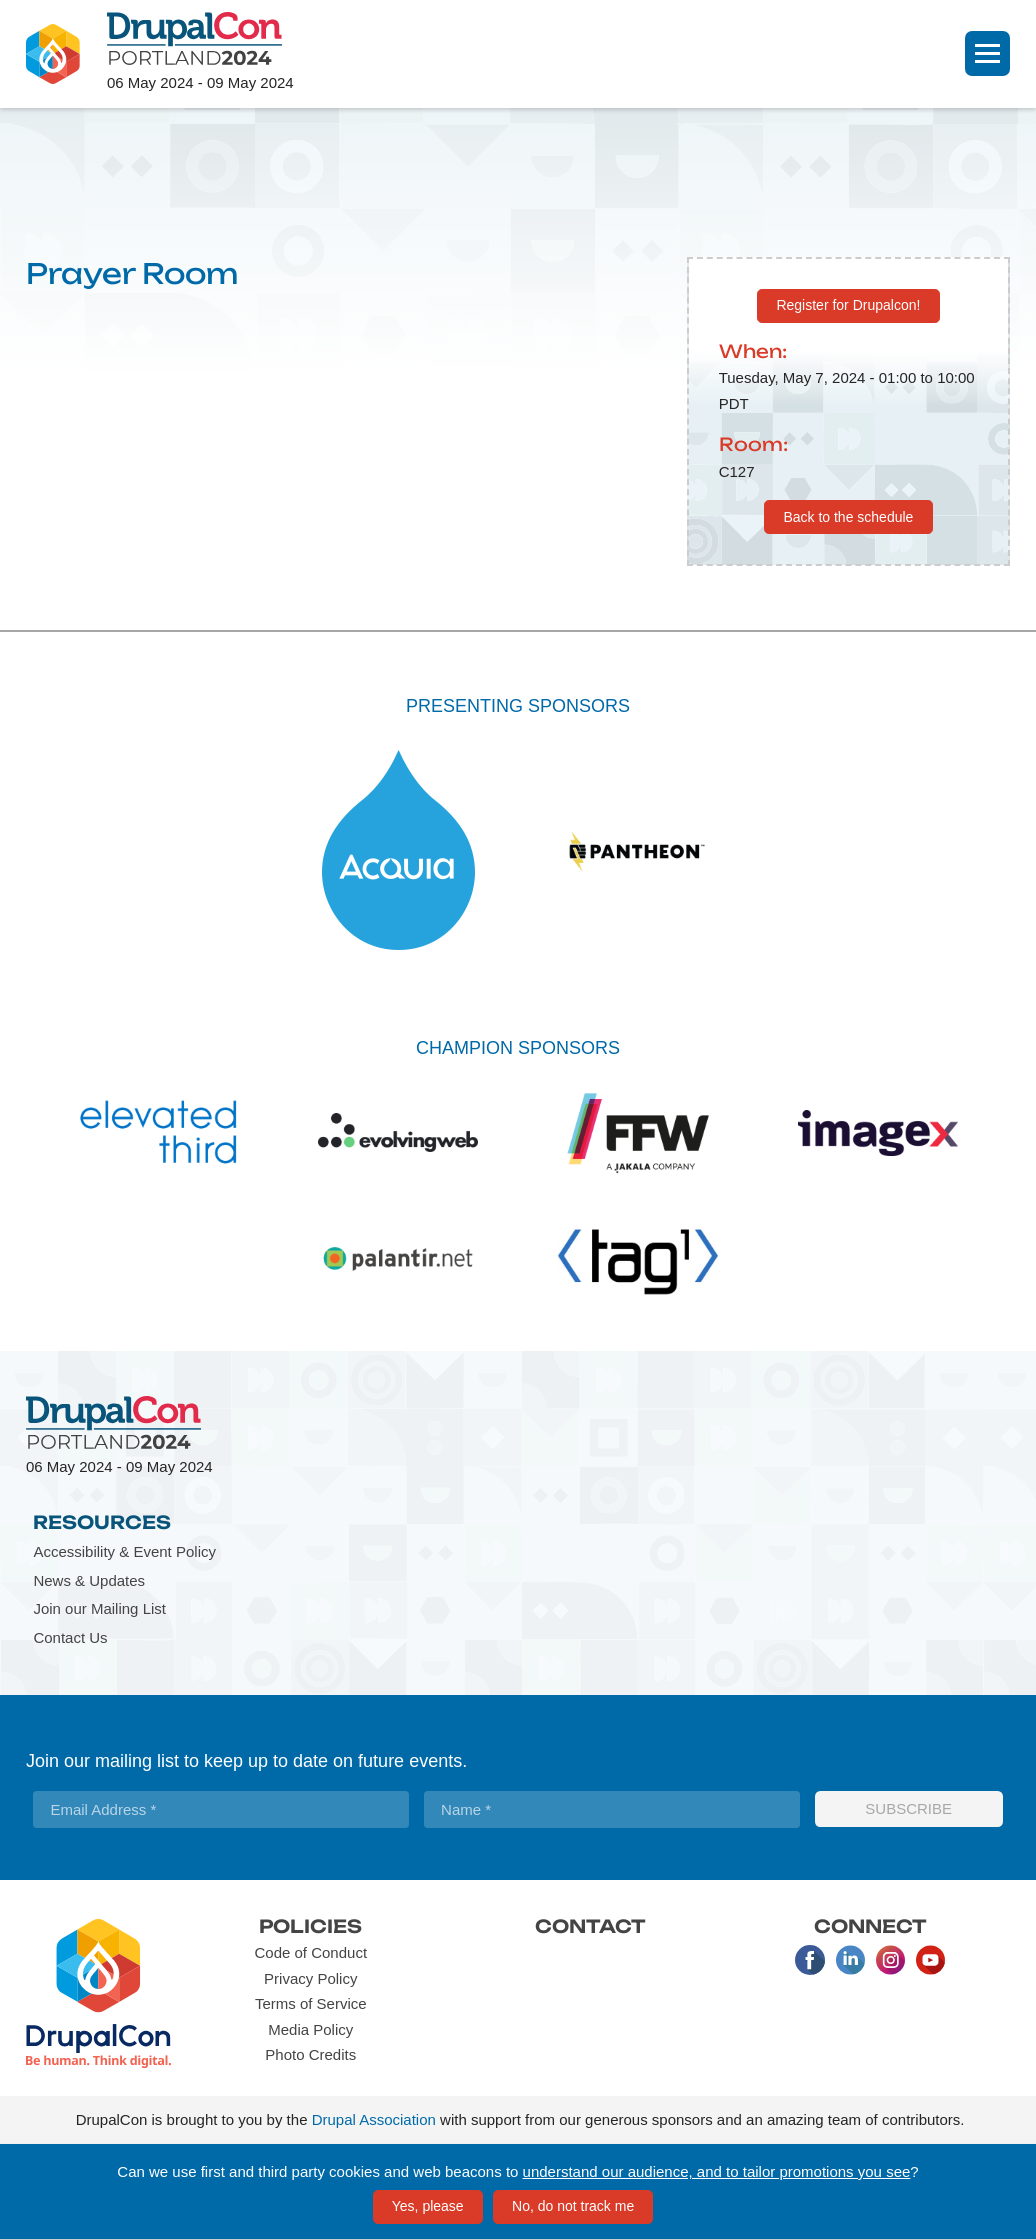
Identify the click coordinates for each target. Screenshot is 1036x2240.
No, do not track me (573, 2206)
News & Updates (89, 1580)
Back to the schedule (848, 517)
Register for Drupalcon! (848, 305)
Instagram (890, 1960)
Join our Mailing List (99, 1608)
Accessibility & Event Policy (124, 1551)
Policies (310, 1926)
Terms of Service (311, 2003)
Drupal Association (374, 2119)
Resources (102, 1522)
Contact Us (70, 1637)
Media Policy (310, 2029)
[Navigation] (987, 53)
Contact (590, 1926)
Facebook (810, 1960)
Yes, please (428, 2206)
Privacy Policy (310, 1978)
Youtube (930, 1960)
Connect (870, 1926)
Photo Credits (310, 2054)
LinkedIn (850, 1960)
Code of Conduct (310, 1952)
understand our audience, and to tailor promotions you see (717, 2171)
